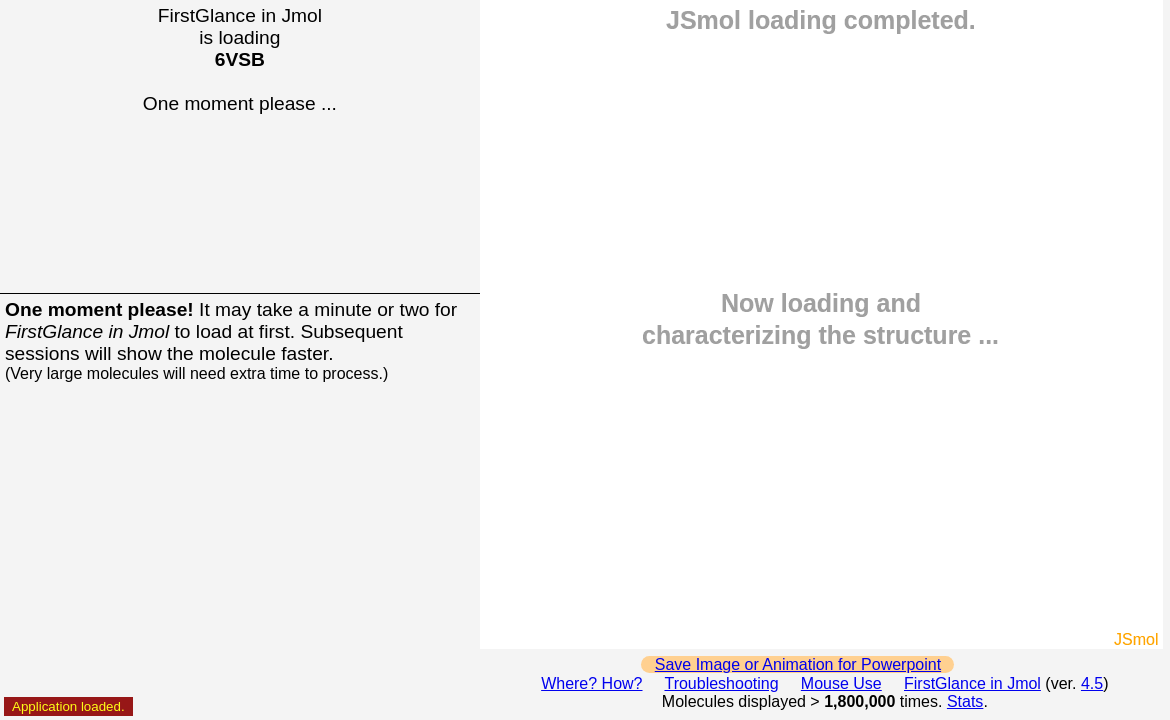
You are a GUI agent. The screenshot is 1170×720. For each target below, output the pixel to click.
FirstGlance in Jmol (972, 683)
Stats (965, 701)
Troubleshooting (721, 683)
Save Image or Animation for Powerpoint (798, 664)
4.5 (1092, 683)
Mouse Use (841, 683)
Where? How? (591, 683)
